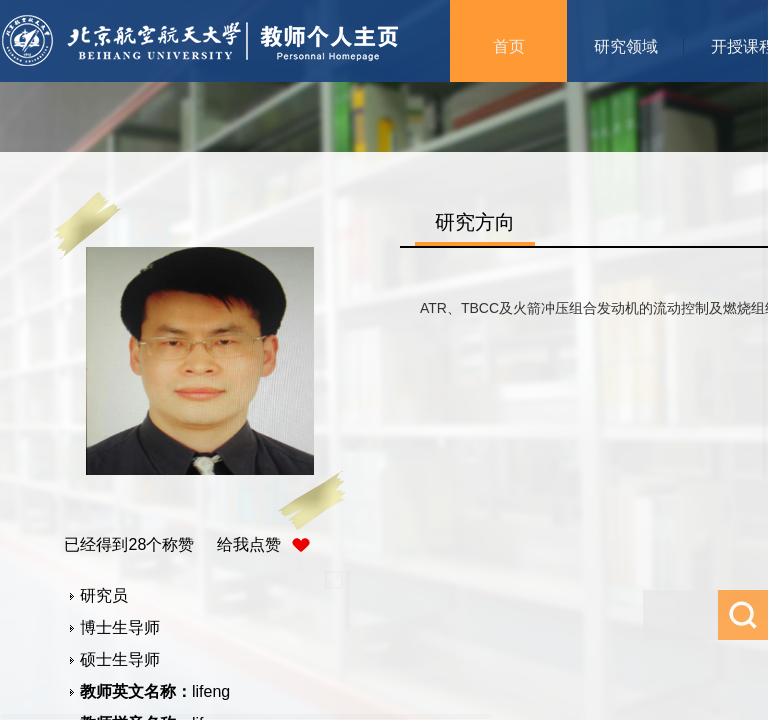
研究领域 (626, 46)
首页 (509, 46)
